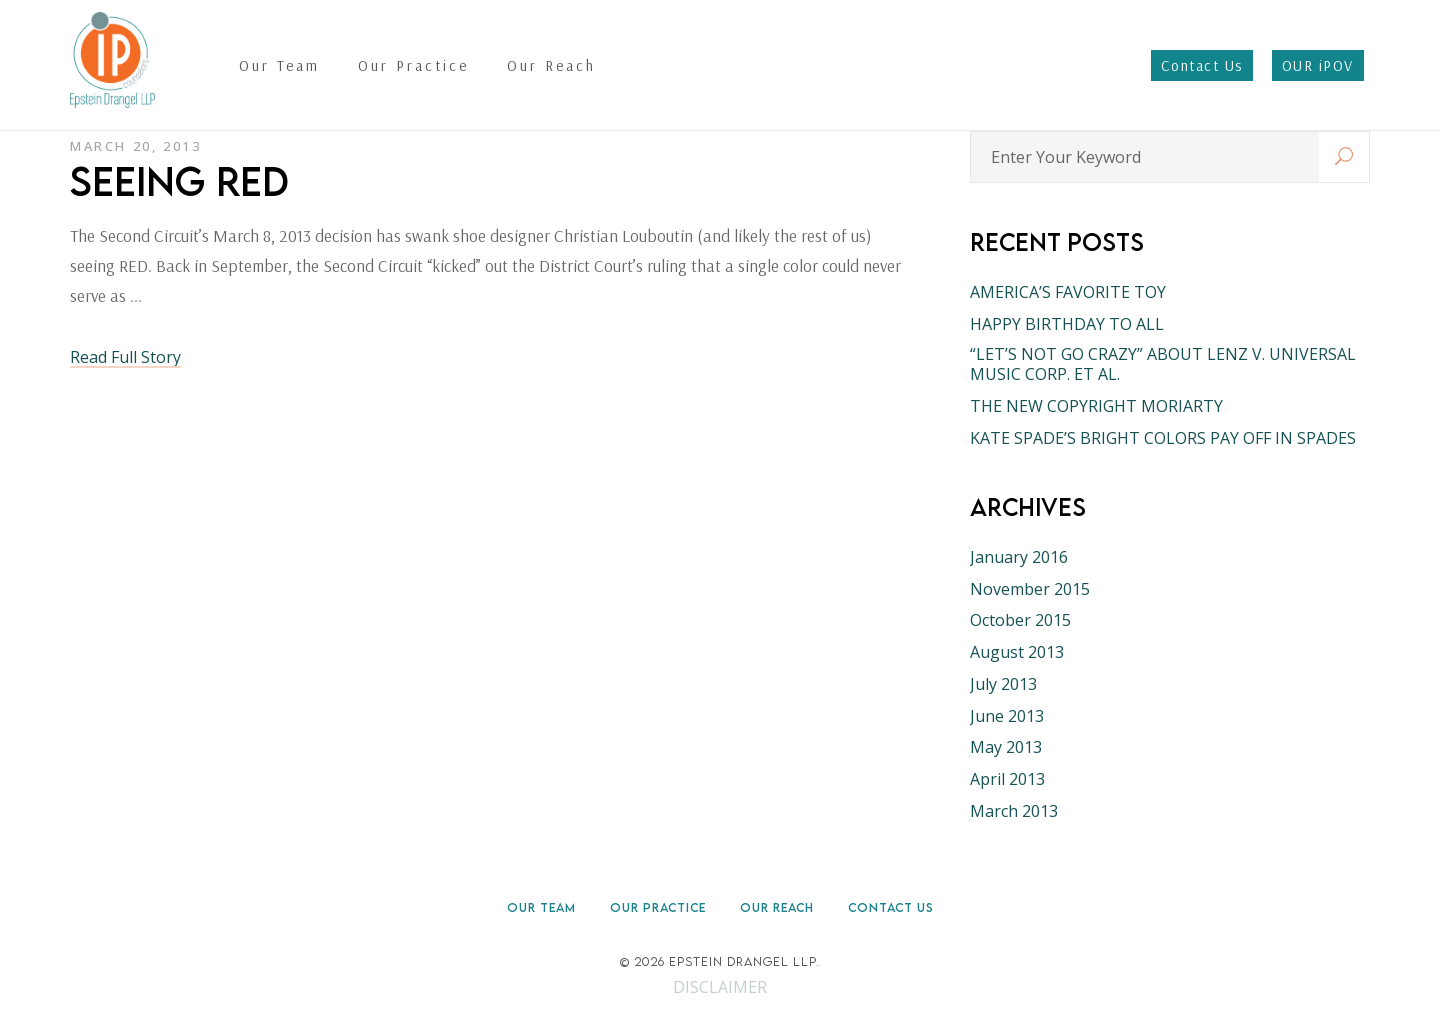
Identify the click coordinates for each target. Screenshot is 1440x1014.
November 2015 (1030, 589)
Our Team (541, 907)
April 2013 (1007, 779)
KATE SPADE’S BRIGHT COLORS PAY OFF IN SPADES (1163, 438)
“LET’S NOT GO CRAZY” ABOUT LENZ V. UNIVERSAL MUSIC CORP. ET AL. (1163, 364)
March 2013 (1014, 811)
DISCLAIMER (720, 987)
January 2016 (1019, 557)
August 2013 (1017, 652)
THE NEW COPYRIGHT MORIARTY (1096, 406)
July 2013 (1003, 684)
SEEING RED (179, 181)
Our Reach (777, 907)
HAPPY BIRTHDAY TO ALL (1067, 324)
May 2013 (1006, 747)
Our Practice (658, 907)
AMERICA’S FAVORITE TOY (1068, 292)
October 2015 (1020, 620)
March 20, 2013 (135, 146)
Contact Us (891, 907)
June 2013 (1007, 716)
